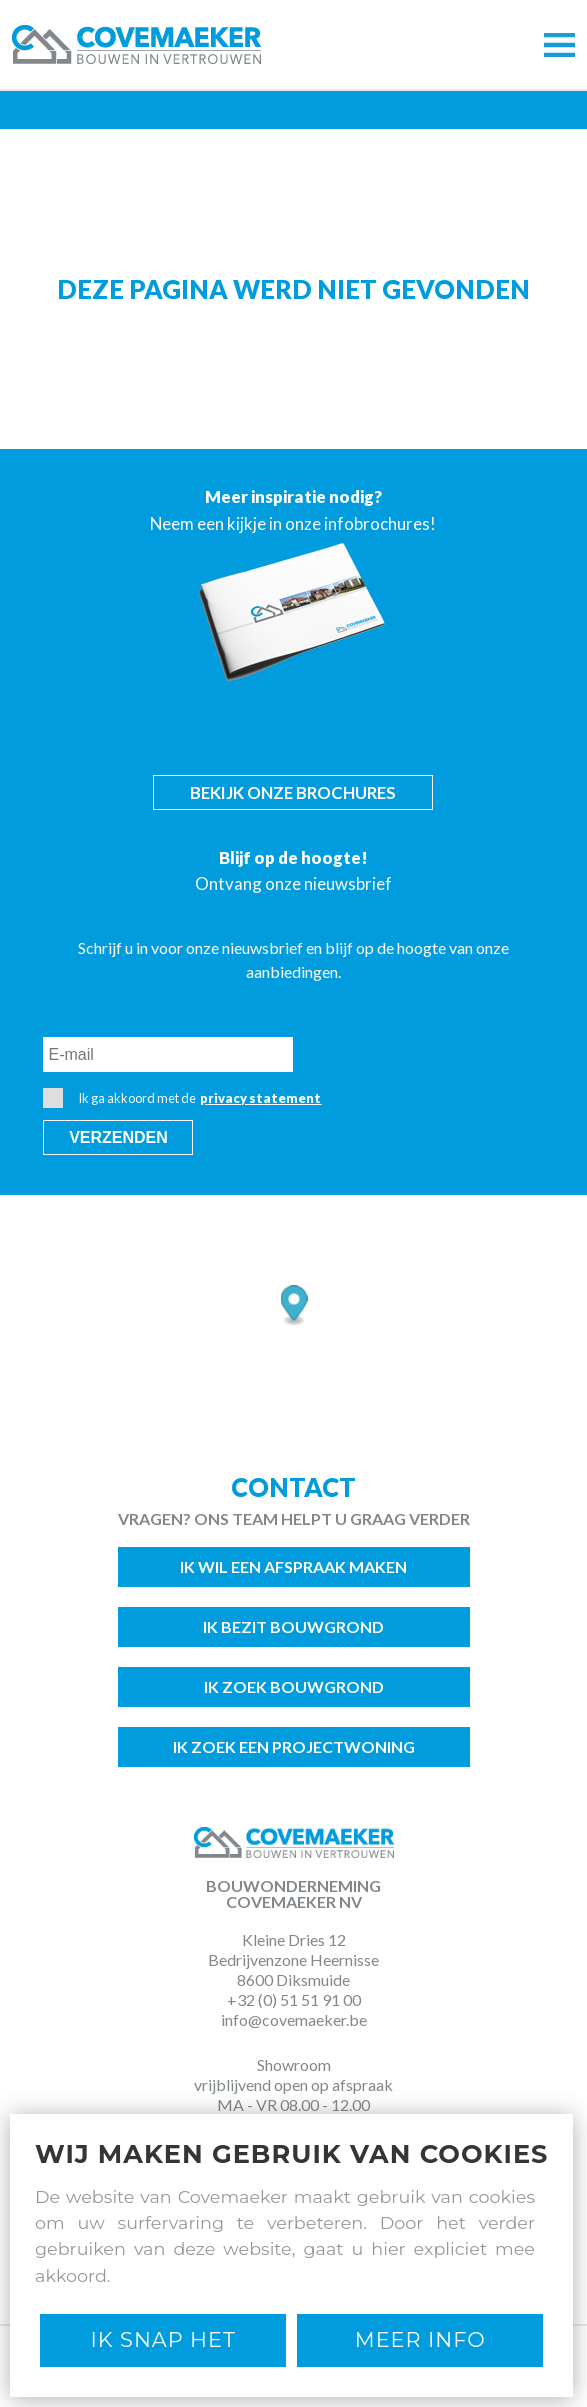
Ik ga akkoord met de (182, 1098)
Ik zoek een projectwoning (294, 1746)
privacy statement (260, 1098)
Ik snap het (163, 2339)
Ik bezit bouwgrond (293, 1626)
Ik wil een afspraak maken (293, 1566)
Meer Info (420, 2339)
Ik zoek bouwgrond (294, 1686)
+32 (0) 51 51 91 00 (294, 1999)
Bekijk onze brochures (293, 792)
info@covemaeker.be (294, 2019)
